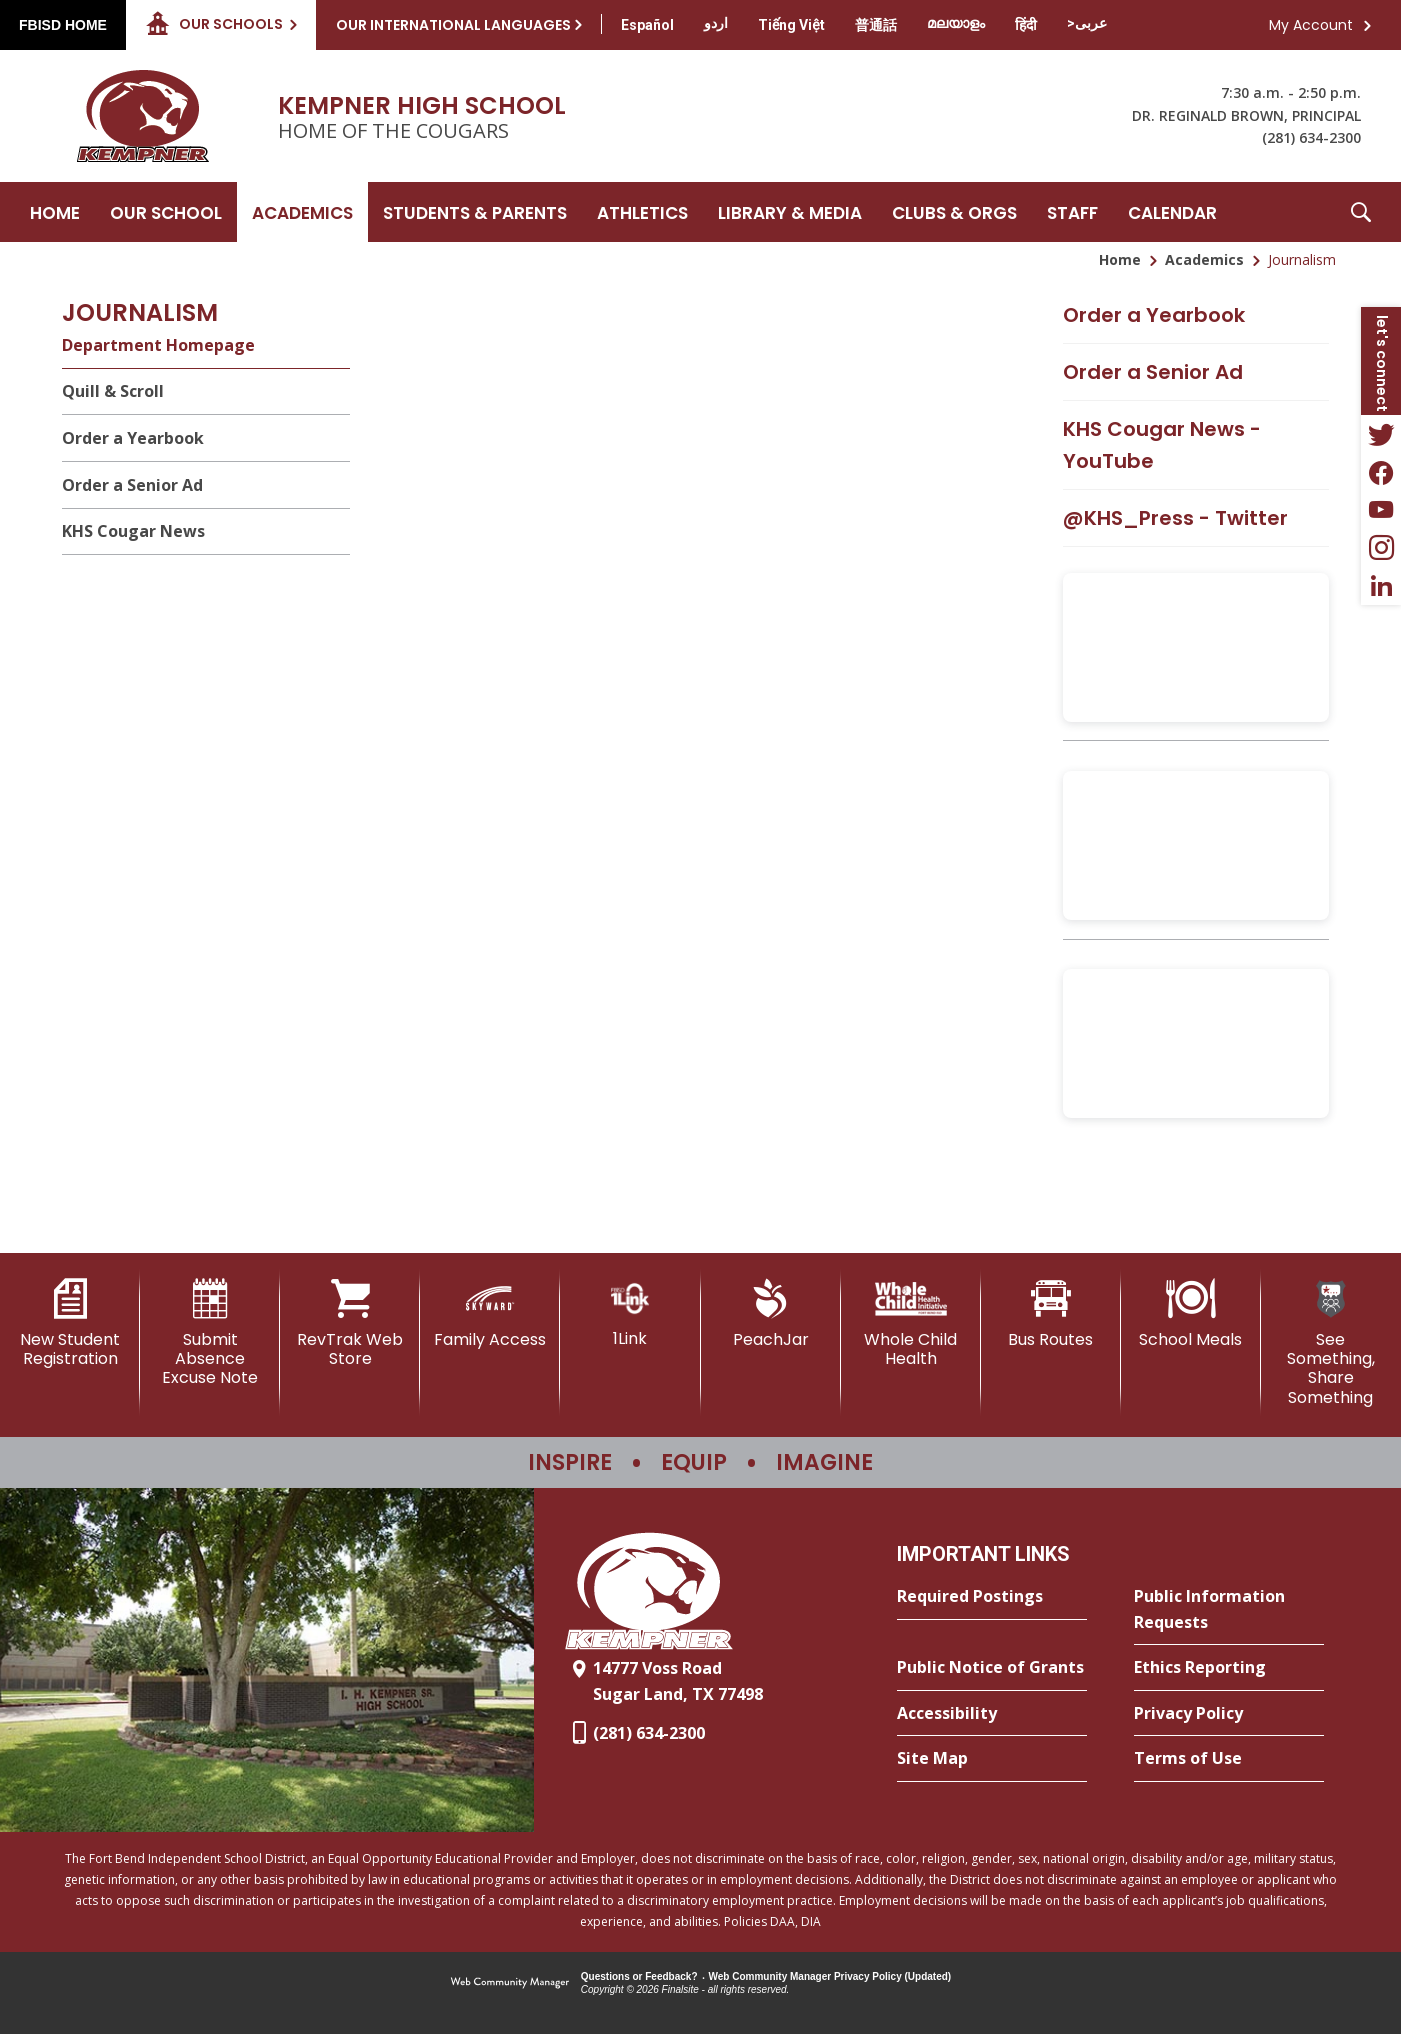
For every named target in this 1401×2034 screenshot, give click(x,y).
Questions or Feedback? (639, 1976)
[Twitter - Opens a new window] (1381, 434)
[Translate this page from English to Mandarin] (876, 25)
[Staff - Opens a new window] (1072, 212)
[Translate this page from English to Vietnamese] (791, 25)
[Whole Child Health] (911, 1323)
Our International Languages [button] (453, 25)
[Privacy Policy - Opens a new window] (1229, 1714)
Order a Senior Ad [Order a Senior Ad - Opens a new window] (1153, 372)
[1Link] (630, 1313)
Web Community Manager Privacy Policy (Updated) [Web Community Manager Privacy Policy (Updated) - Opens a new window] (830, 1976)
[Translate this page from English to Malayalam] (956, 23)
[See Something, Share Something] (1331, 1343)
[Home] (55, 212)
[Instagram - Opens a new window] (1381, 548)
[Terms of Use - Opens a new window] (1229, 1759)
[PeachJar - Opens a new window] (771, 1314)
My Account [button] (1311, 25)
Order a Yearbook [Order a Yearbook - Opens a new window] (1154, 315)
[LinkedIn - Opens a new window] (1381, 586)
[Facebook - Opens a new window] (1381, 472)
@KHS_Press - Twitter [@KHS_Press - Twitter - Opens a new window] (1175, 518)
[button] (1361, 212)
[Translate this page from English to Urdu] (716, 23)
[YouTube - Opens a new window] (1381, 510)
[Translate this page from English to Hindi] (1026, 25)
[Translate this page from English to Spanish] (647, 25)
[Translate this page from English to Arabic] (1087, 23)
